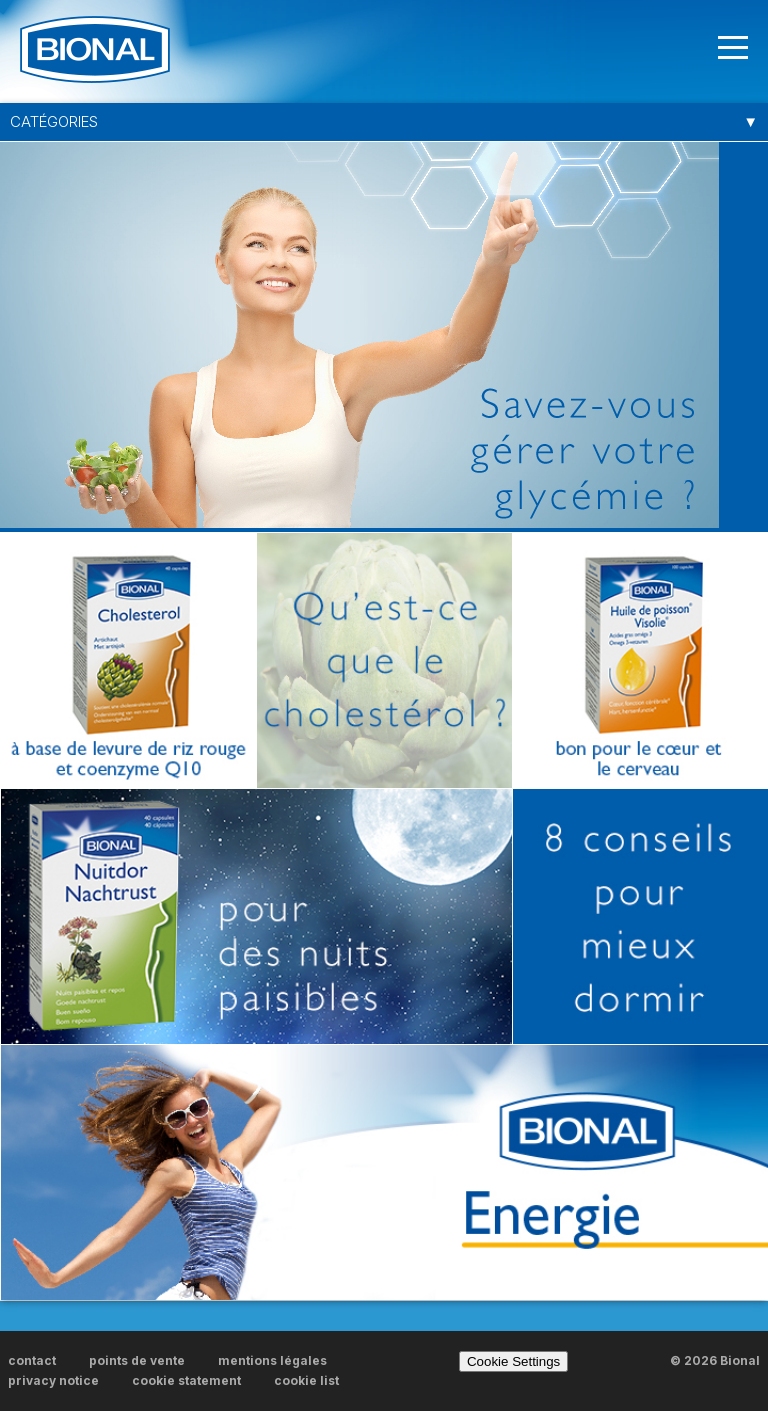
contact (32, 1360)
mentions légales (272, 1360)
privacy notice (53, 1380)
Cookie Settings (513, 1361)
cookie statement (186, 1380)
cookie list (306, 1380)
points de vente (137, 1360)
